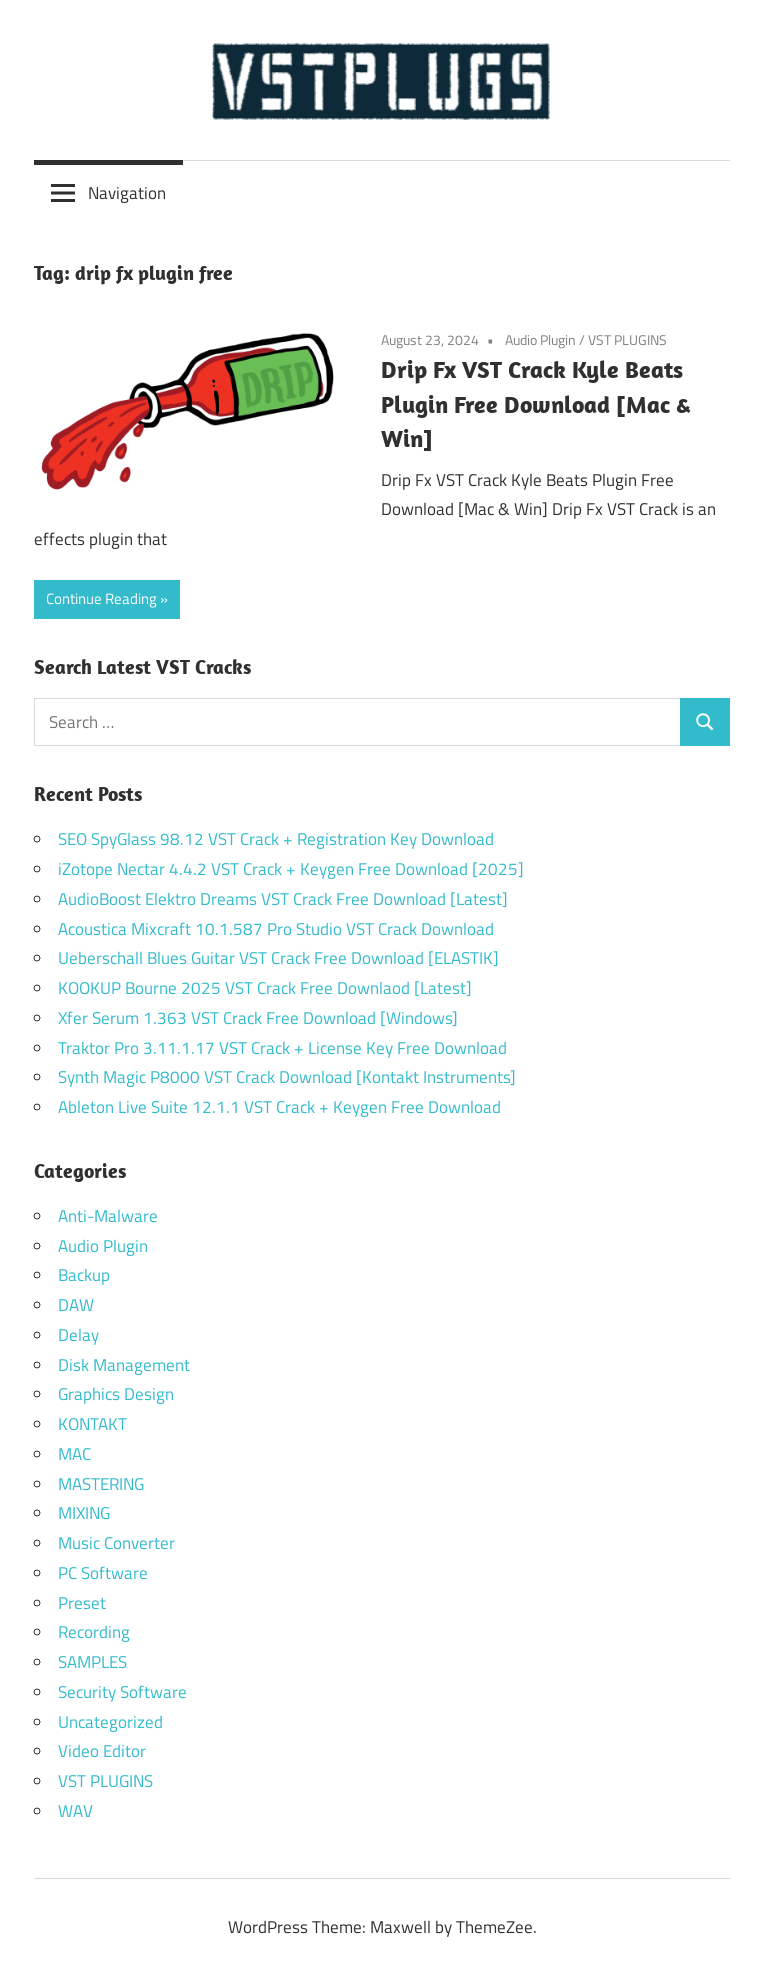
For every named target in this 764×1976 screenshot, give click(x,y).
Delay (78, 1335)
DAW (76, 1305)
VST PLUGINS (627, 339)
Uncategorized (110, 1722)
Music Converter (116, 1543)
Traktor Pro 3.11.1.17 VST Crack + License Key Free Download (282, 1048)
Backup (84, 1275)
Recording (94, 1632)
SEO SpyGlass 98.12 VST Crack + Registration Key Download (276, 839)
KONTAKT (92, 1424)
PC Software (103, 1573)
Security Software (122, 1692)
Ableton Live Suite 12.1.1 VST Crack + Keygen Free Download (279, 1107)
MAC (74, 1454)
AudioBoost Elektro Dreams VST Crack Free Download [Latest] (283, 899)
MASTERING (101, 1484)
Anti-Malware (108, 1216)
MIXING (84, 1513)
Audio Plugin (540, 339)
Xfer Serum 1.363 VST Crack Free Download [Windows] (258, 1018)
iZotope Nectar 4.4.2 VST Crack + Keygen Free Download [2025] (291, 869)
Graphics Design (116, 1394)
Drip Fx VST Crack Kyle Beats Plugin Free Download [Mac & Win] (535, 404)
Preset (82, 1603)
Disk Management (124, 1365)
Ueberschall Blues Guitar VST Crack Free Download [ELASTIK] (278, 958)
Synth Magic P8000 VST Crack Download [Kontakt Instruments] (287, 1077)
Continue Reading (101, 598)
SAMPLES (92, 1662)
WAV (75, 1811)
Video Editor (102, 1751)
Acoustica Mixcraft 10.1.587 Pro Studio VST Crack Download (276, 929)
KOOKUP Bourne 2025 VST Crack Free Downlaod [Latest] (265, 988)
